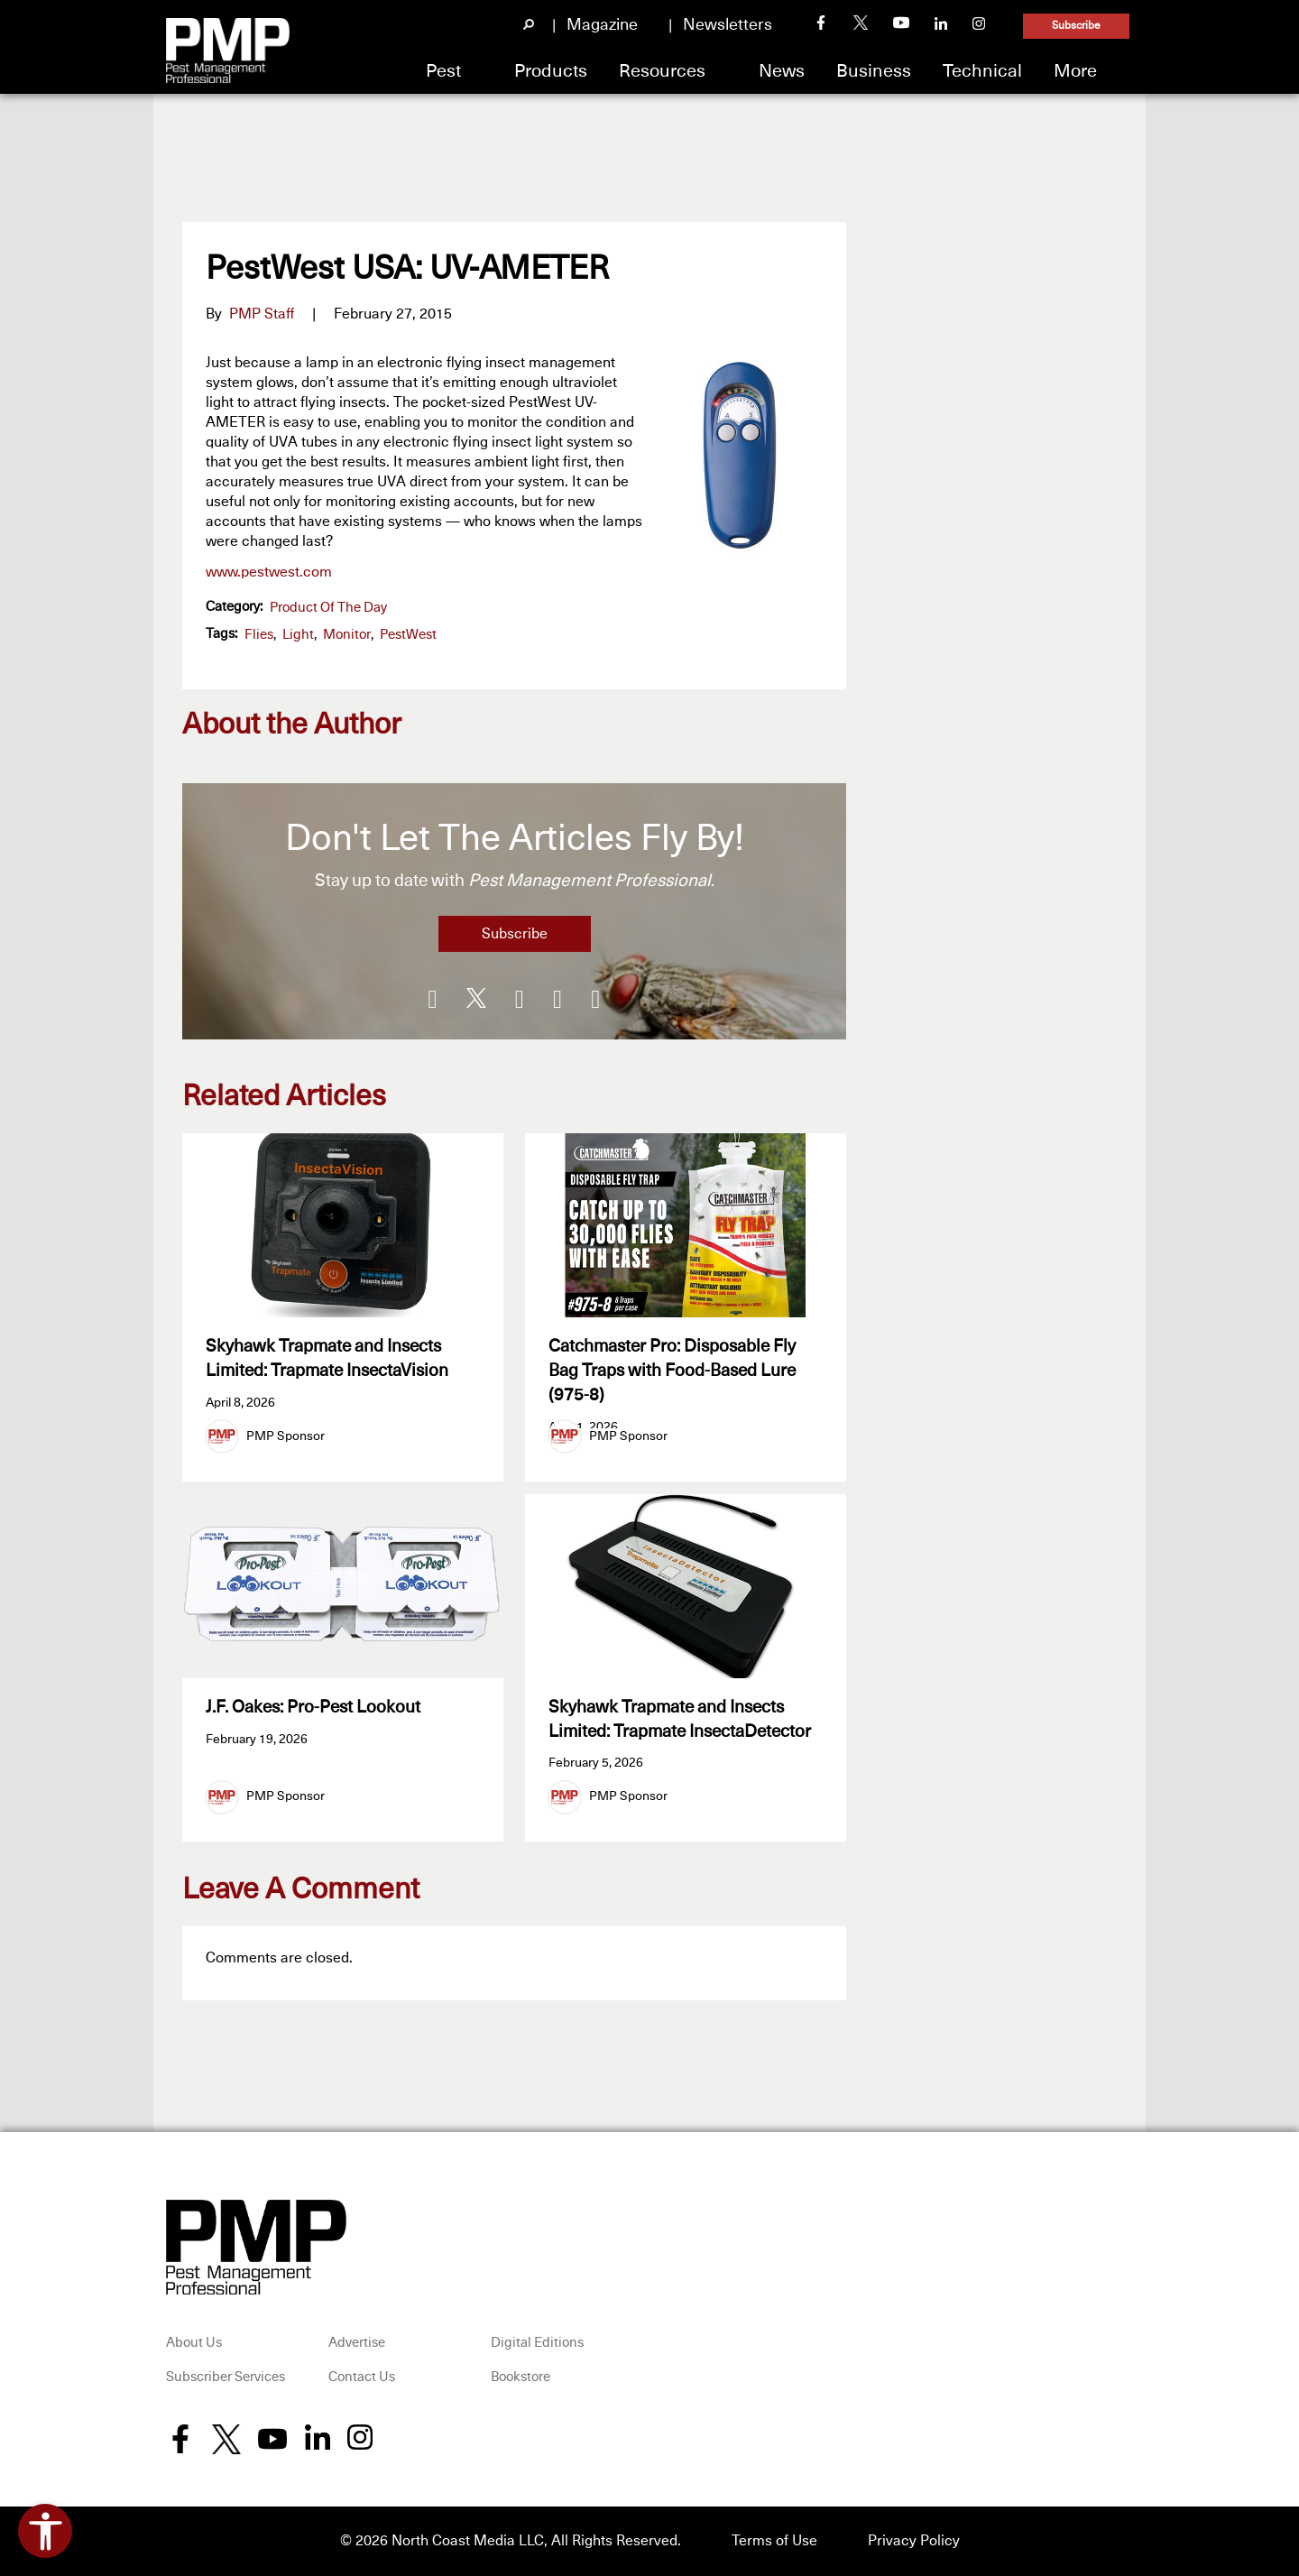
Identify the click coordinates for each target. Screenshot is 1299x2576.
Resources (662, 71)
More (1075, 71)
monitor (347, 635)
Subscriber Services (225, 2377)
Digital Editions (537, 2343)
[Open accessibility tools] (45, 2531)
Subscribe (1076, 26)
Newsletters (727, 25)
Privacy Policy (914, 2541)
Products (550, 71)
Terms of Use (774, 2541)
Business (873, 71)
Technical (982, 71)
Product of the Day (328, 607)
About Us (194, 2343)
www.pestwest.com (269, 572)
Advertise (356, 2343)
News (782, 71)
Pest (443, 71)
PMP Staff (261, 314)
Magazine (602, 25)
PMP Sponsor (285, 1436)
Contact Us (361, 2377)
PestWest (408, 635)
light (298, 635)
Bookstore (520, 2377)
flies (258, 635)
